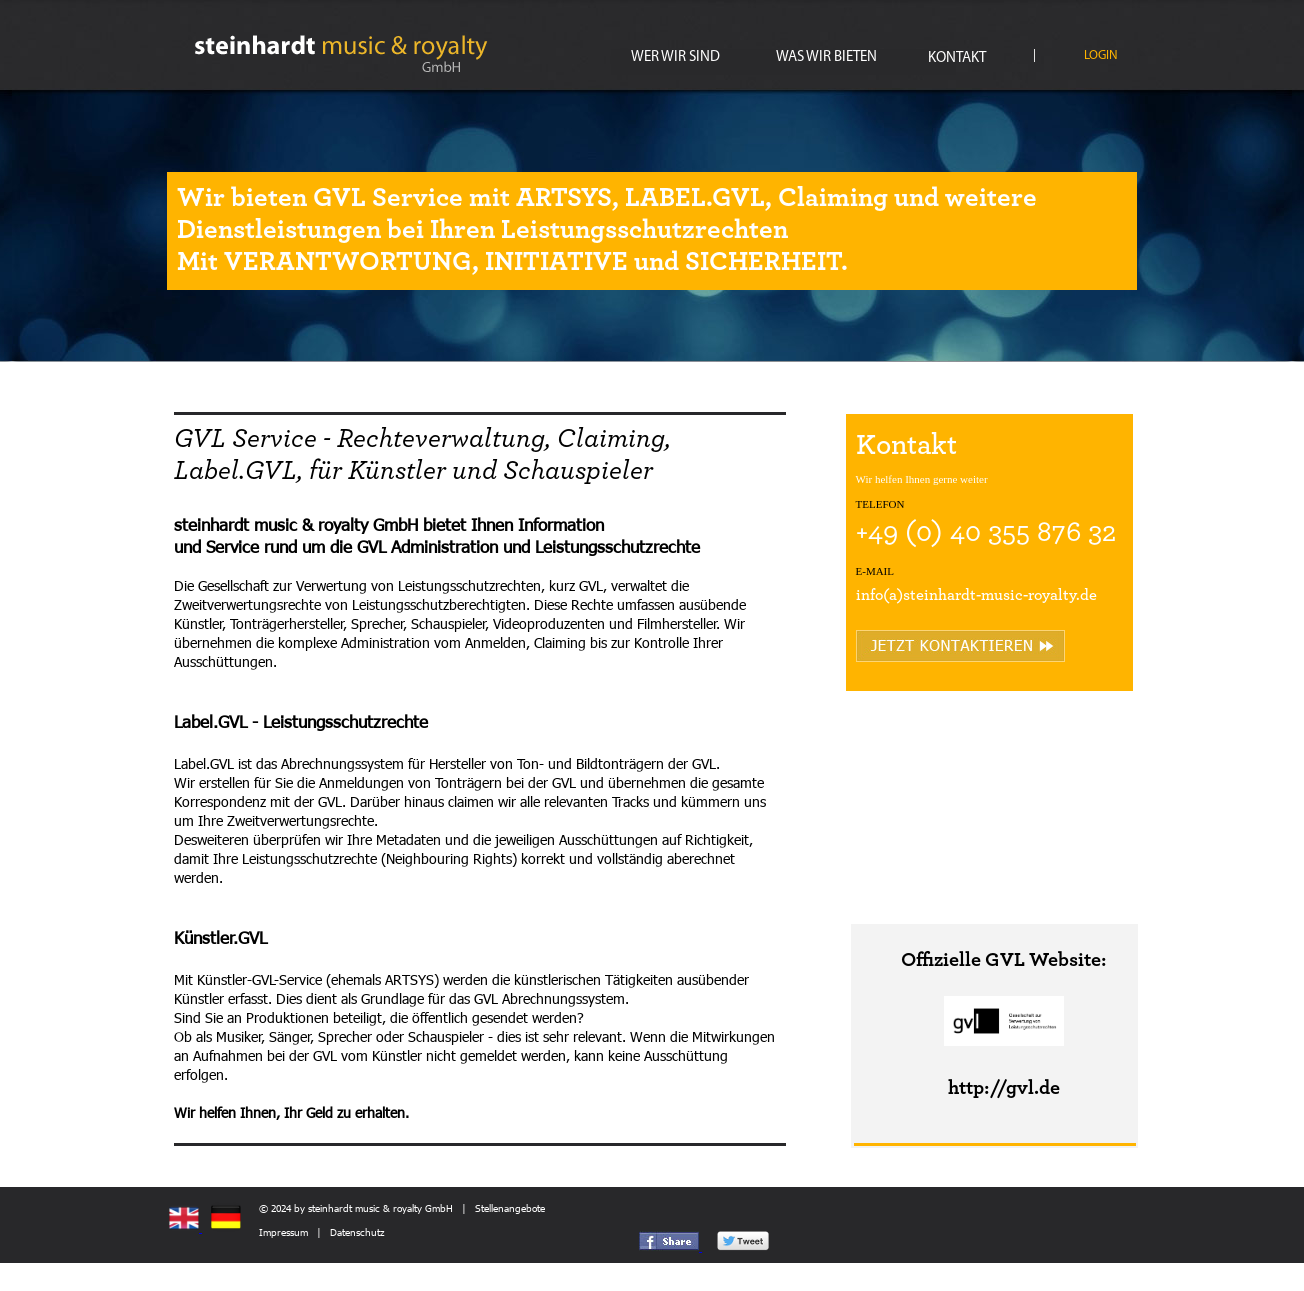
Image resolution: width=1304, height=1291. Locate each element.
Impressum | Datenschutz (321, 1232)
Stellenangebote (510, 1208)
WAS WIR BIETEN (826, 57)
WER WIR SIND (675, 57)
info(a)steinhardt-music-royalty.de (976, 595)
